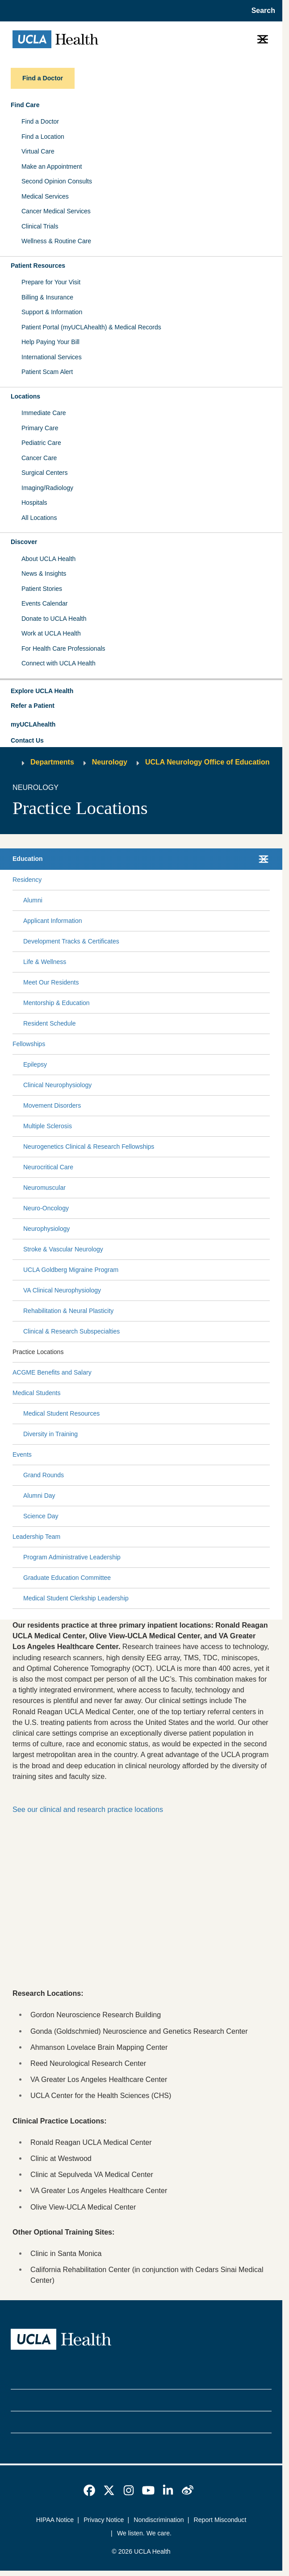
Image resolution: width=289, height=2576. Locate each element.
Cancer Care (39, 457)
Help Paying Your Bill (50, 341)
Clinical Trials (39, 226)
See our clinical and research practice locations (88, 1809)
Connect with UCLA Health (58, 663)
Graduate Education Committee (67, 1577)
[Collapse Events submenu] (268, 1454)
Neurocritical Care (48, 1167)
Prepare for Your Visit (50, 282)
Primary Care (39, 428)
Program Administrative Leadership (72, 1557)
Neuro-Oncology (46, 1208)
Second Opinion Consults (56, 181)
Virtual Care (37, 151)
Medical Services (45, 196)
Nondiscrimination (159, 2519)
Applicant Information (52, 920)
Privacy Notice (104, 2519)
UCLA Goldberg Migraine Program (70, 1269)
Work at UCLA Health (51, 633)
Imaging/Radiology (47, 487)
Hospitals (34, 502)
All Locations (39, 517)
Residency (27, 879)
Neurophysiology (46, 1228)
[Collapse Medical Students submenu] (268, 1393)
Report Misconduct (220, 2519)
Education (28, 858)
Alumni (32, 900)
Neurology (109, 762)
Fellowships (29, 1043)
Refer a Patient (32, 705)
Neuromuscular (44, 1187)
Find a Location (42, 136)
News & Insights (43, 573)
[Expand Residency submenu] (154, 879)
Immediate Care (43, 412)
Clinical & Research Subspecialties (71, 1331)
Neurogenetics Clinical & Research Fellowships (88, 1146)
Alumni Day (39, 1495)
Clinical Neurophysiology (57, 1085)
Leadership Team (36, 1536)
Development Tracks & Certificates (71, 941)
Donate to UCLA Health (54, 618)
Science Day (41, 1516)
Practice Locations (38, 1351)
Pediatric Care (41, 442)
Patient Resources (38, 265)
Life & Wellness (44, 961)
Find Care (25, 104)
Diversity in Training (50, 1434)
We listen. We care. (144, 2533)
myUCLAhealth (33, 724)
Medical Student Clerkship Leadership (76, 1598)
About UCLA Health (48, 558)
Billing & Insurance (47, 297)
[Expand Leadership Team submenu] (163, 1536)
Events (22, 1454)
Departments (52, 762)
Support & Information (51, 312)
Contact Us (27, 740)
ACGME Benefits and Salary (52, 1372)
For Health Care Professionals (63, 648)
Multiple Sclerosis (47, 1126)
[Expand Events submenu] (149, 1454)
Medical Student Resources (61, 1413)
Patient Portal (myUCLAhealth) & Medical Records (91, 327)
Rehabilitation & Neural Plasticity (68, 1310)
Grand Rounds (43, 1475)
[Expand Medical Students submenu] (163, 1393)
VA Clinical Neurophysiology (62, 1290)
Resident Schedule (49, 1023)
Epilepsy (35, 1064)
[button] (141, 691)
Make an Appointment (51, 166)
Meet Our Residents (51, 982)
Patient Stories (41, 588)
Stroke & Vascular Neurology (63, 1249)
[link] (89, 2490)
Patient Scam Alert (47, 371)
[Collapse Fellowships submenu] (268, 1044)
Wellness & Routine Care (56, 241)
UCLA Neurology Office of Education (207, 762)
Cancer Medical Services (56, 211)
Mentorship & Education (56, 1002)
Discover (24, 541)
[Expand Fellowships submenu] (156, 1044)
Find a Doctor (40, 121)
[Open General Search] (260, 10)
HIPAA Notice (55, 2519)
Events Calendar (44, 603)
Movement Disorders (52, 1105)
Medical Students (36, 1392)
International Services (51, 357)
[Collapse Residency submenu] (268, 879)
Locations (25, 396)
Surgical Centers (44, 472)
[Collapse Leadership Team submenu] (268, 1536)
